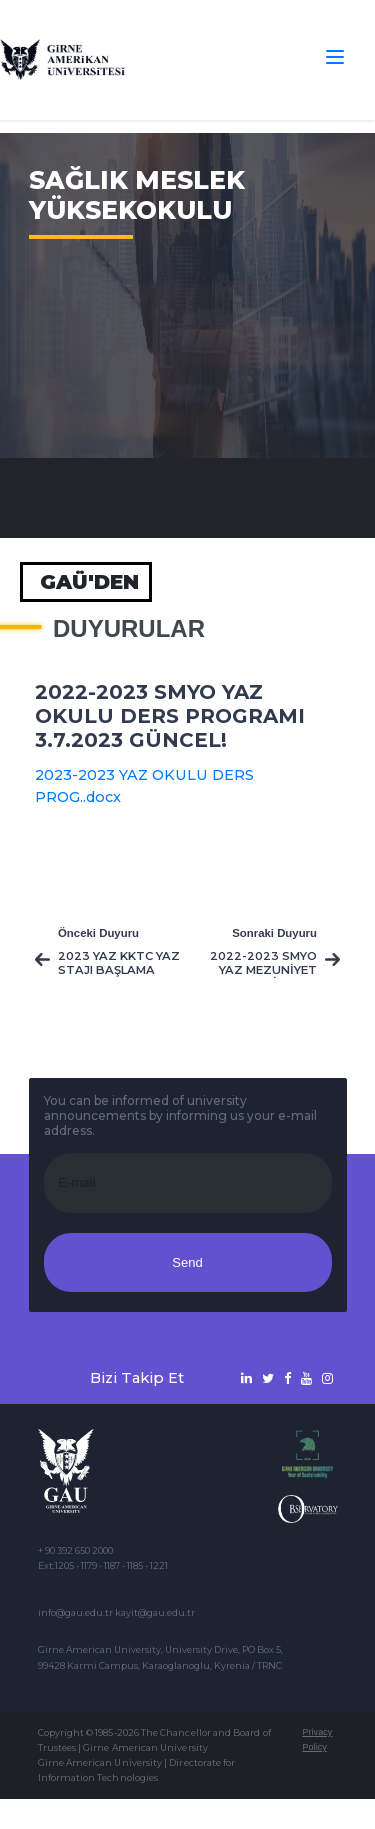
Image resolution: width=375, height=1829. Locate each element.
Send (187, 1262)
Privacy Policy (317, 1739)
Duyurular (129, 629)
